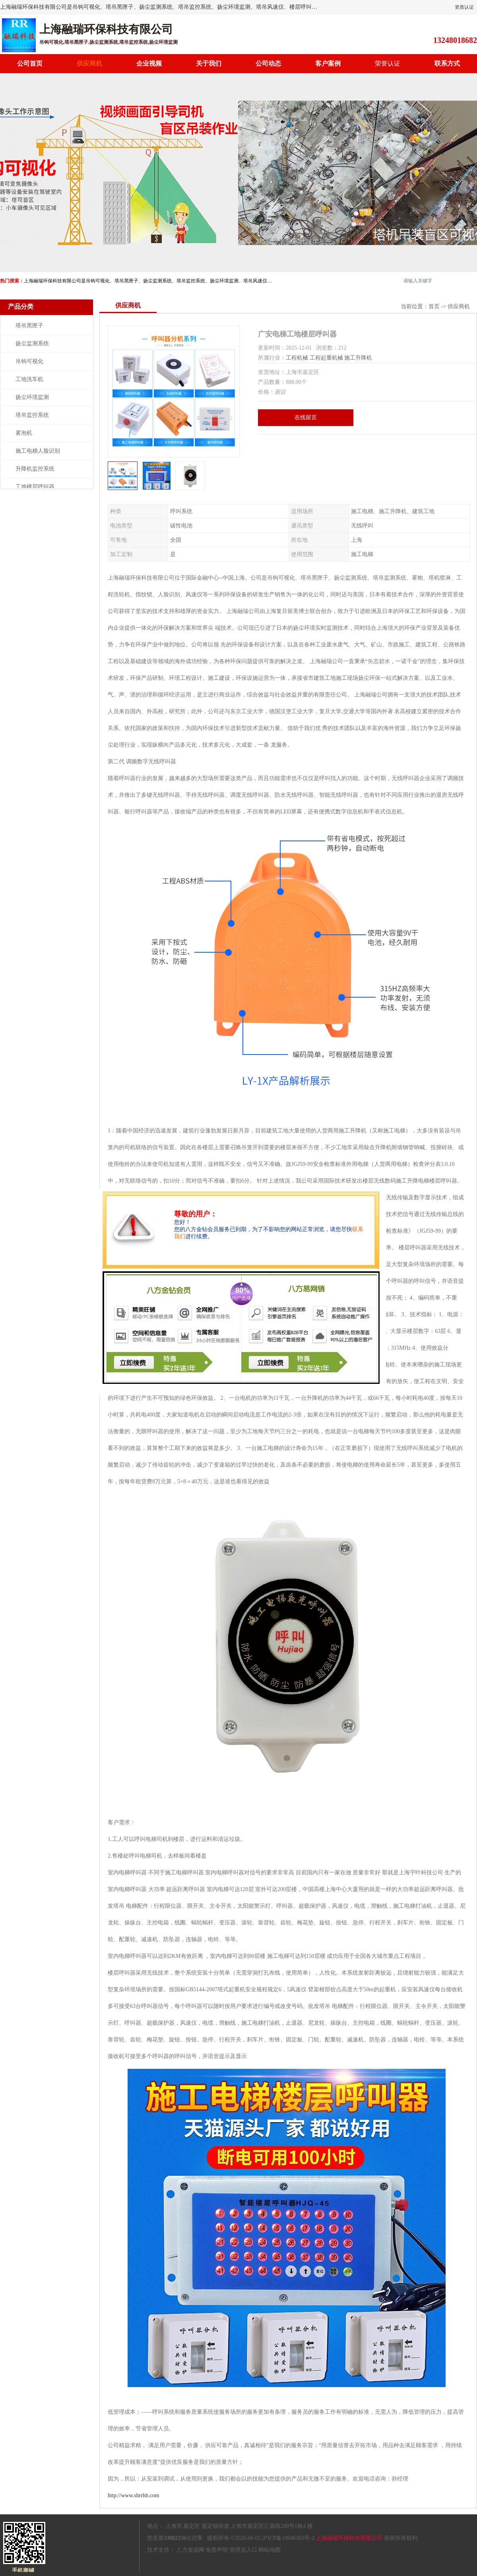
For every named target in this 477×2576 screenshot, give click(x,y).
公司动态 (268, 63)
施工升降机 (358, 358)
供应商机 (89, 63)
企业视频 (149, 63)
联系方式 (447, 63)
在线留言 (306, 417)
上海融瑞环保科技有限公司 (349, 2538)
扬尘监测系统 (32, 343)
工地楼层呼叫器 (35, 487)
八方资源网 (190, 2550)
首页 (434, 306)
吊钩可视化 (29, 361)
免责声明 (217, 2550)
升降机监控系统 (35, 469)
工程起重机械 (326, 358)
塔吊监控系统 (32, 415)
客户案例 (328, 63)
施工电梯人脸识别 (38, 451)
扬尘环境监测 (32, 397)
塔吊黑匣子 (29, 326)
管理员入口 (243, 2550)
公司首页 (30, 63)
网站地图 (269, 2550)
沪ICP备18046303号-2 (288, 2538)
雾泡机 (24, 433)
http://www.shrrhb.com (133, 2495)
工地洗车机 (29, 379)
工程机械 (297, 358)
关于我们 (208, 63)
